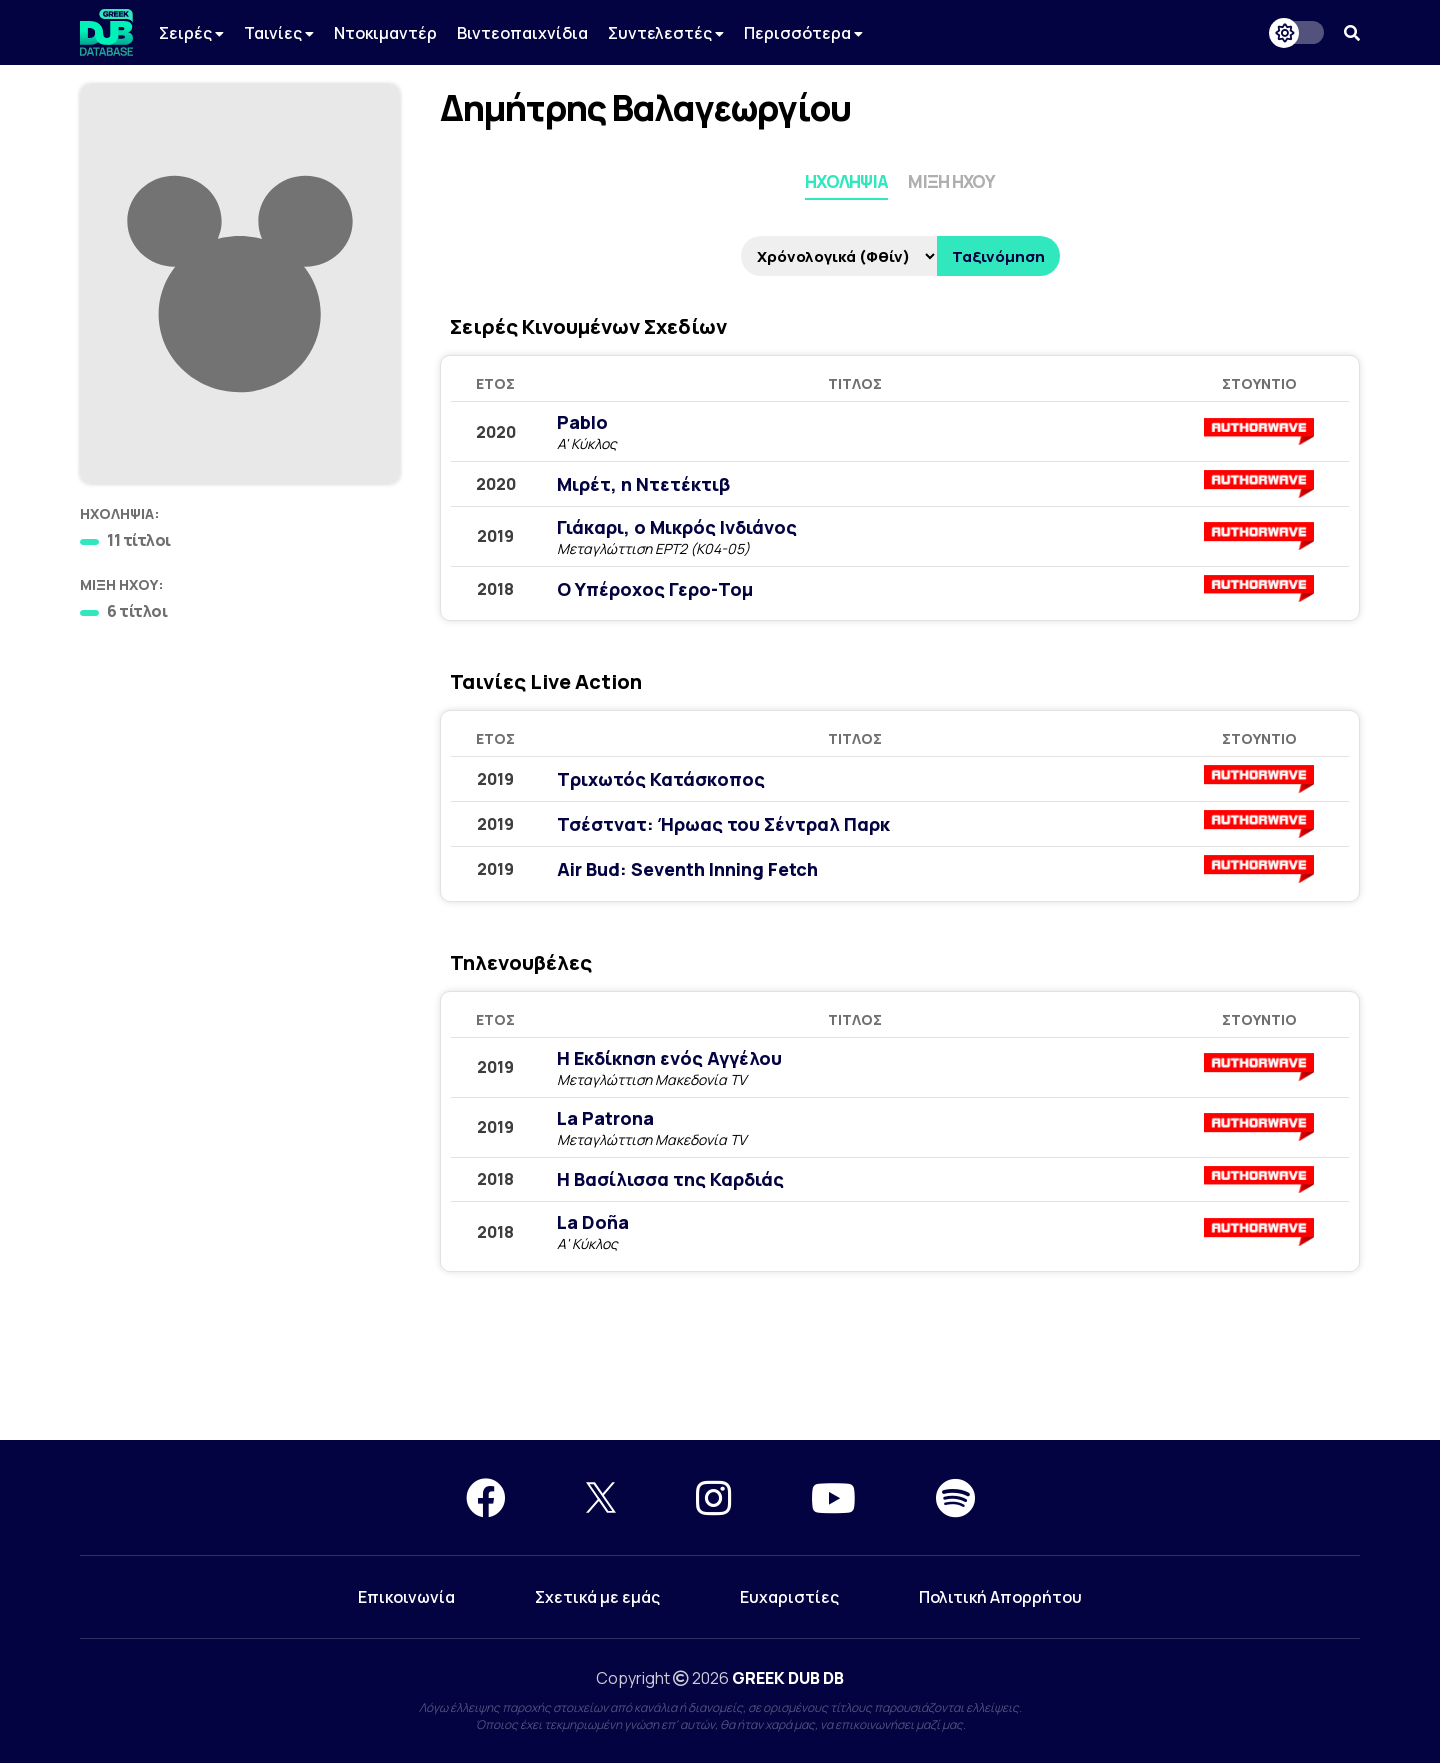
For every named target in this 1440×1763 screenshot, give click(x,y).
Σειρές (191, 33)
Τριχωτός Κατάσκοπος (661, 779)
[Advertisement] (720, 1368)
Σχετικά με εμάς (597, 1597)
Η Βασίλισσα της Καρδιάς (670, 1179)
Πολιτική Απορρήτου (1000, 1597)
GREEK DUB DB (788, 1678)
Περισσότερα (803, 33)
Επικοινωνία (406, 1597)
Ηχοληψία (846, 181)
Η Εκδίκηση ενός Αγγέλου (669, 1058)
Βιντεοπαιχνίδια (522, 33)
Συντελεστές (666, 33)
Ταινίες (279, 33)
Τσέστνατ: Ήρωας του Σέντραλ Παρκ (723, 824)
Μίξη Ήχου (951, 181)
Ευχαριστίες (789, 1597)
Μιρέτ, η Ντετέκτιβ (643, 484)
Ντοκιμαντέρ (385, 33)
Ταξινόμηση (998, 256)
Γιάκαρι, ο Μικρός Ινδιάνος (677, 527)
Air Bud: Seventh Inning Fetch (687, 869)
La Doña (593, 1222)
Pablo (582, 422)
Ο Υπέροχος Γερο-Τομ (655, 589)
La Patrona (605, 1118)
